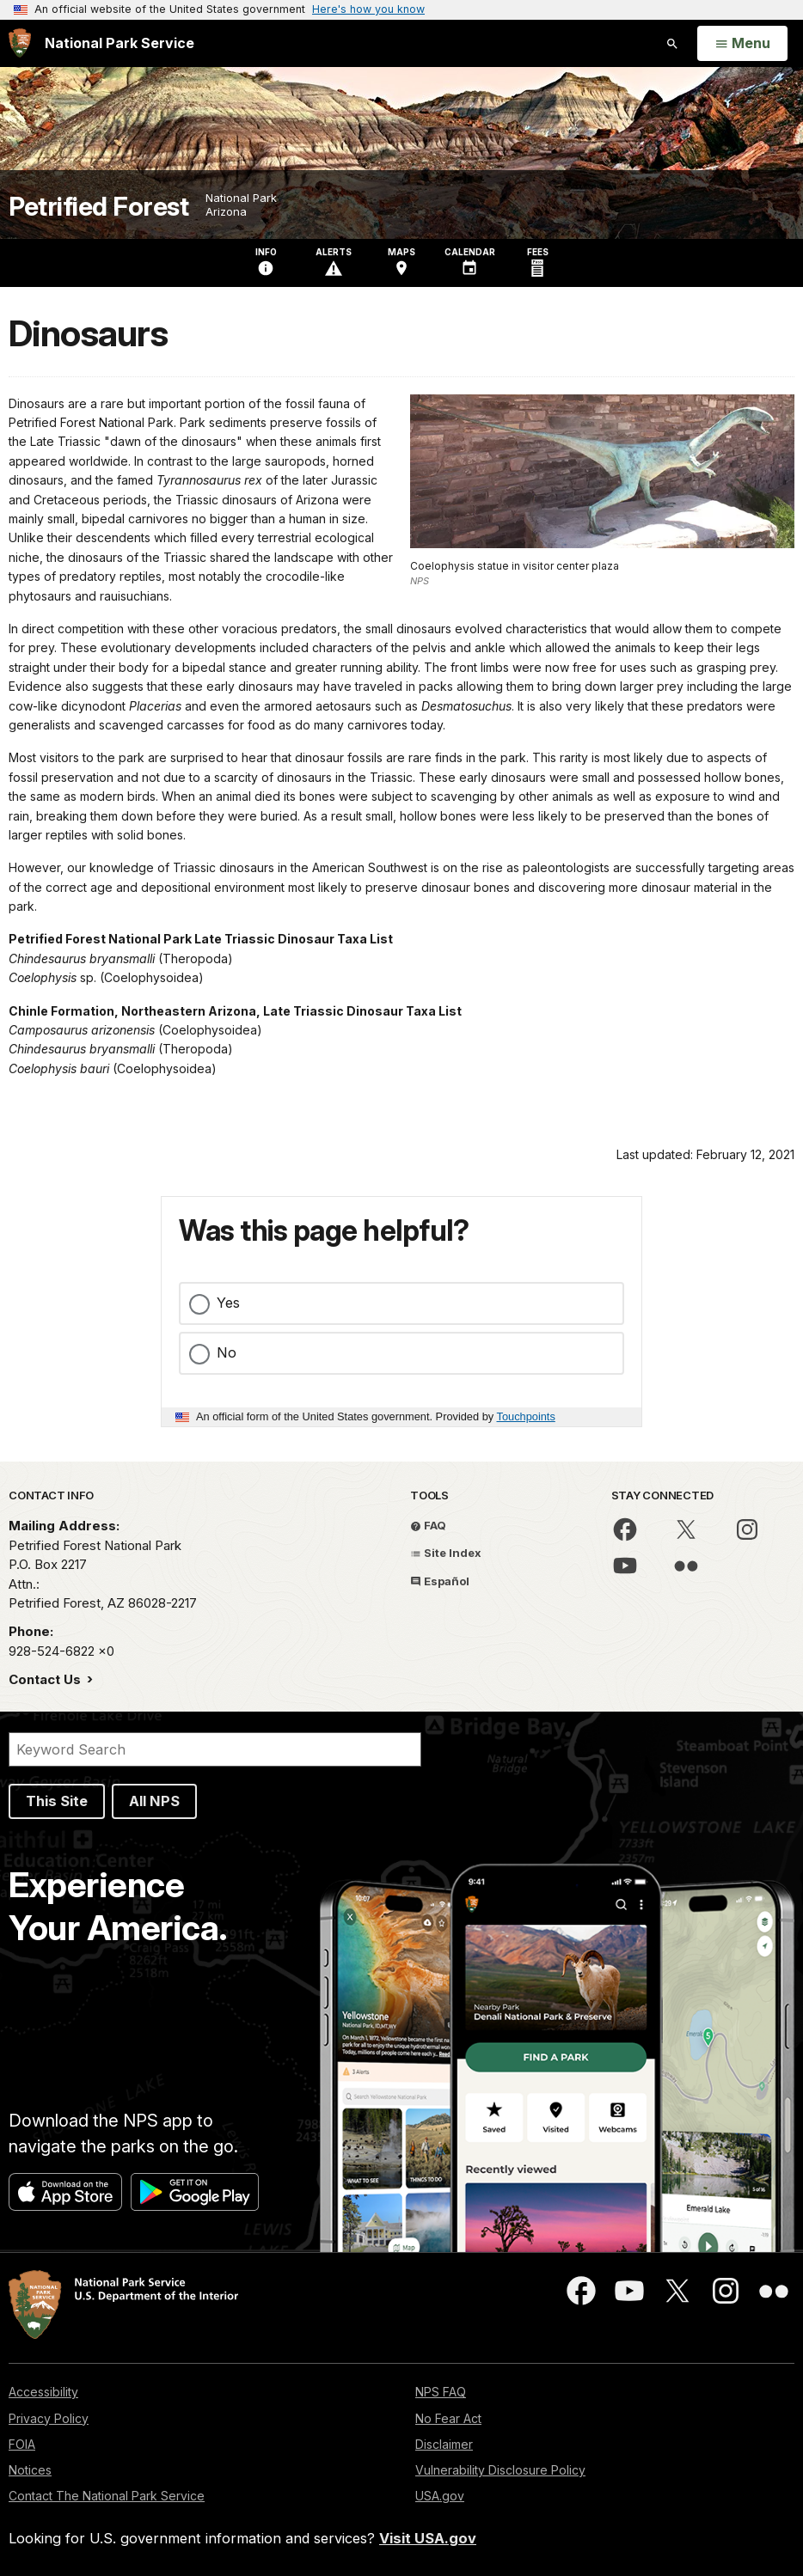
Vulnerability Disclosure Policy (500, 2470)
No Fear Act (448, 2418)
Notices (30, 2470)
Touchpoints (526, 1416)
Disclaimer (444, 2444)
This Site (57, 1801)
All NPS (154, 1801)
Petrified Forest (98, 206)
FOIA (22, 2444)
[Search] (215, 1749)
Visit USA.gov (427, 2538)
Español (439, 1581)
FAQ (428, 1525)
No (226, 1352)
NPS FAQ (440, 2391)
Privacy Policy (49, 2418)
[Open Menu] (742, 44)
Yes (228, 1302)
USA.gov (439, 2495)
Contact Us (46, 1679)
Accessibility (43, 2391)
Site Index (445, 1553)
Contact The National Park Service (107, 2495)
